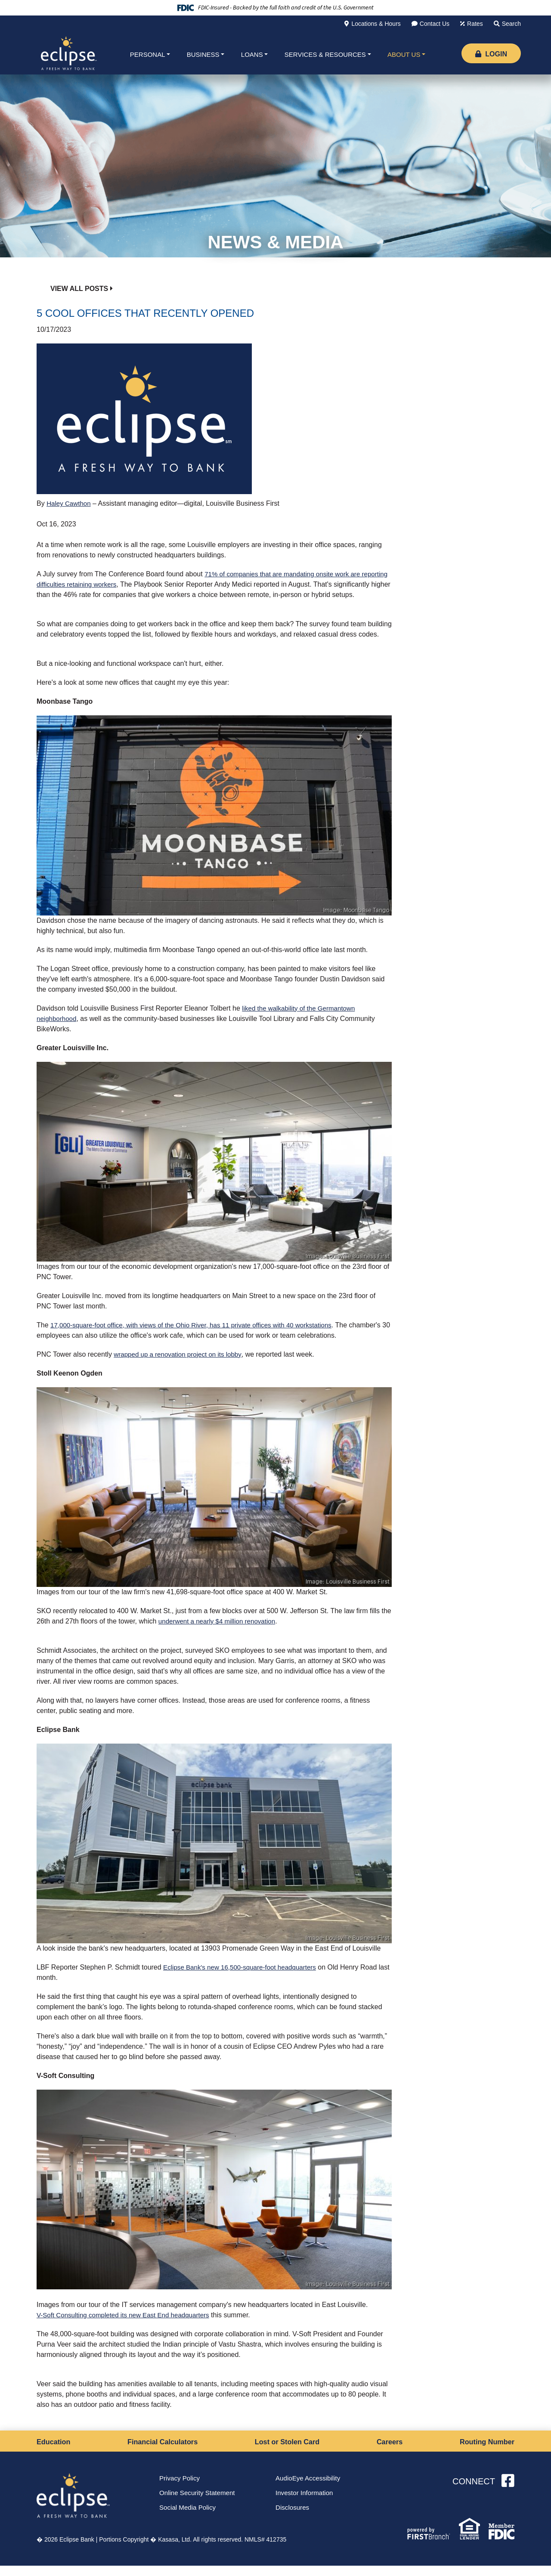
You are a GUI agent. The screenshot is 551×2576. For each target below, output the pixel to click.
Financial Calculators (163, 2452)
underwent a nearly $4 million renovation (220, 1631)
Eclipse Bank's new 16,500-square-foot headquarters (244, 1977)
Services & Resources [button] (325, 54)
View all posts (79, 288)
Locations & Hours (375, 24)
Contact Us (434, 24)
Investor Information (306, 2504)
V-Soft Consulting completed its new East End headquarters (128, 2325)
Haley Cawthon (69, 503)
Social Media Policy (189, 2518)
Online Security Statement (199, 2504)
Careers (389, 2452)
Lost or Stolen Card (288, 2452)
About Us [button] (403, 54)
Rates (475, 24)
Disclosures (293, 2518)
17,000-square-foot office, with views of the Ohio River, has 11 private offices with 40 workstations (199, 1335)
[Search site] (507, 24)
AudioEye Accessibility (310, 2489)
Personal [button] (147, 54)
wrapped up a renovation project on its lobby (181, 1364)
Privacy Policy (180, 2489)
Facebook (507, 2491)
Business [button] (203, 54)
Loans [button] (252, 54)
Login (491, 54)
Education (55, 2452)
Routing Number (484, 2452)
